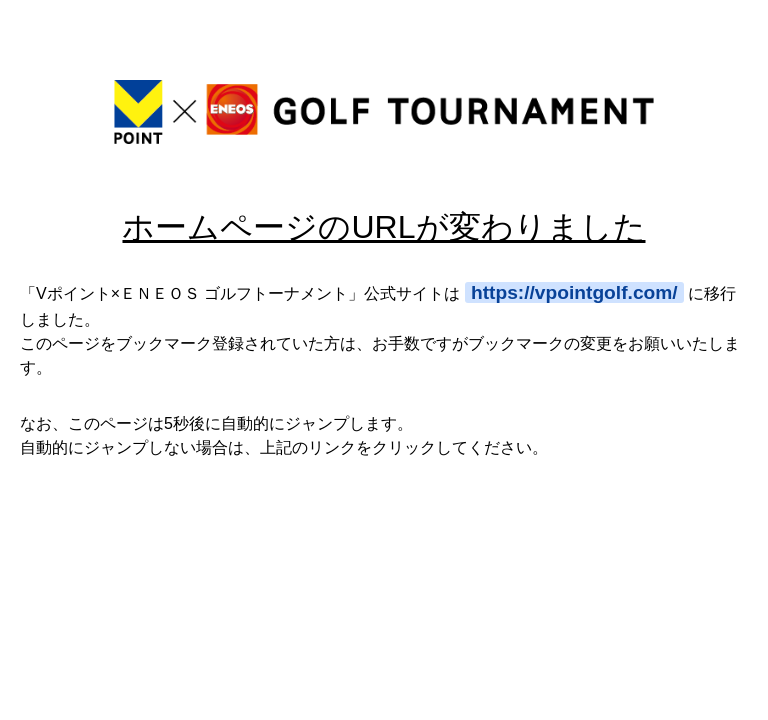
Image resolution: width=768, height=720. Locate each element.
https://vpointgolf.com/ (574, 292)
